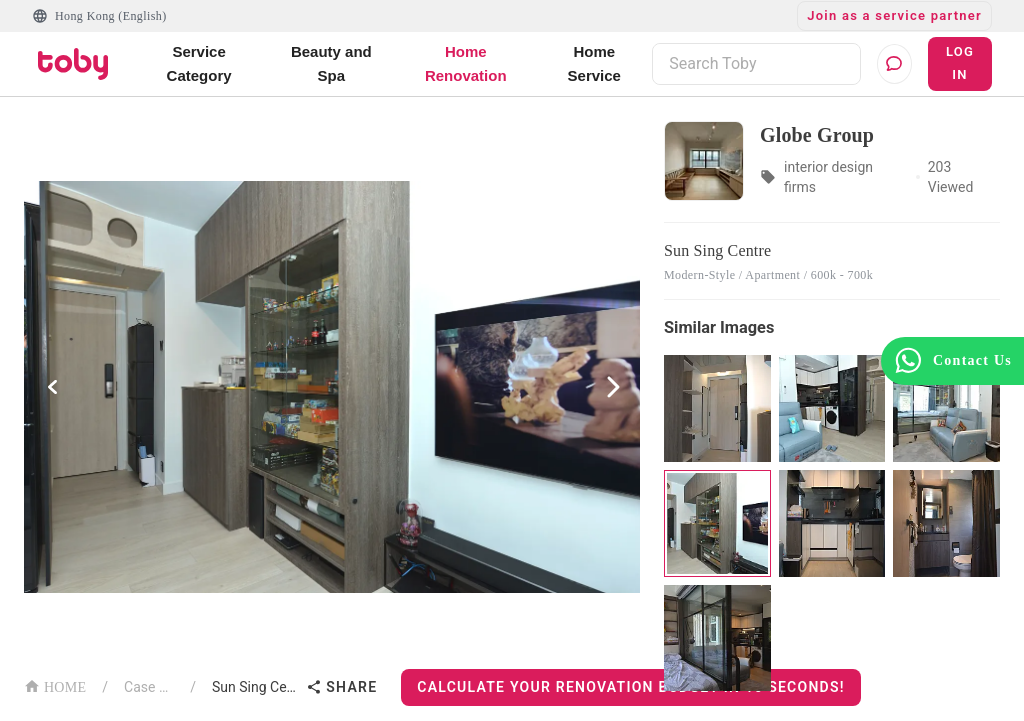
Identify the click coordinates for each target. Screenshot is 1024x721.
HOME (55, 685)
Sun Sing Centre (255, 687)
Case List (149, 687)
